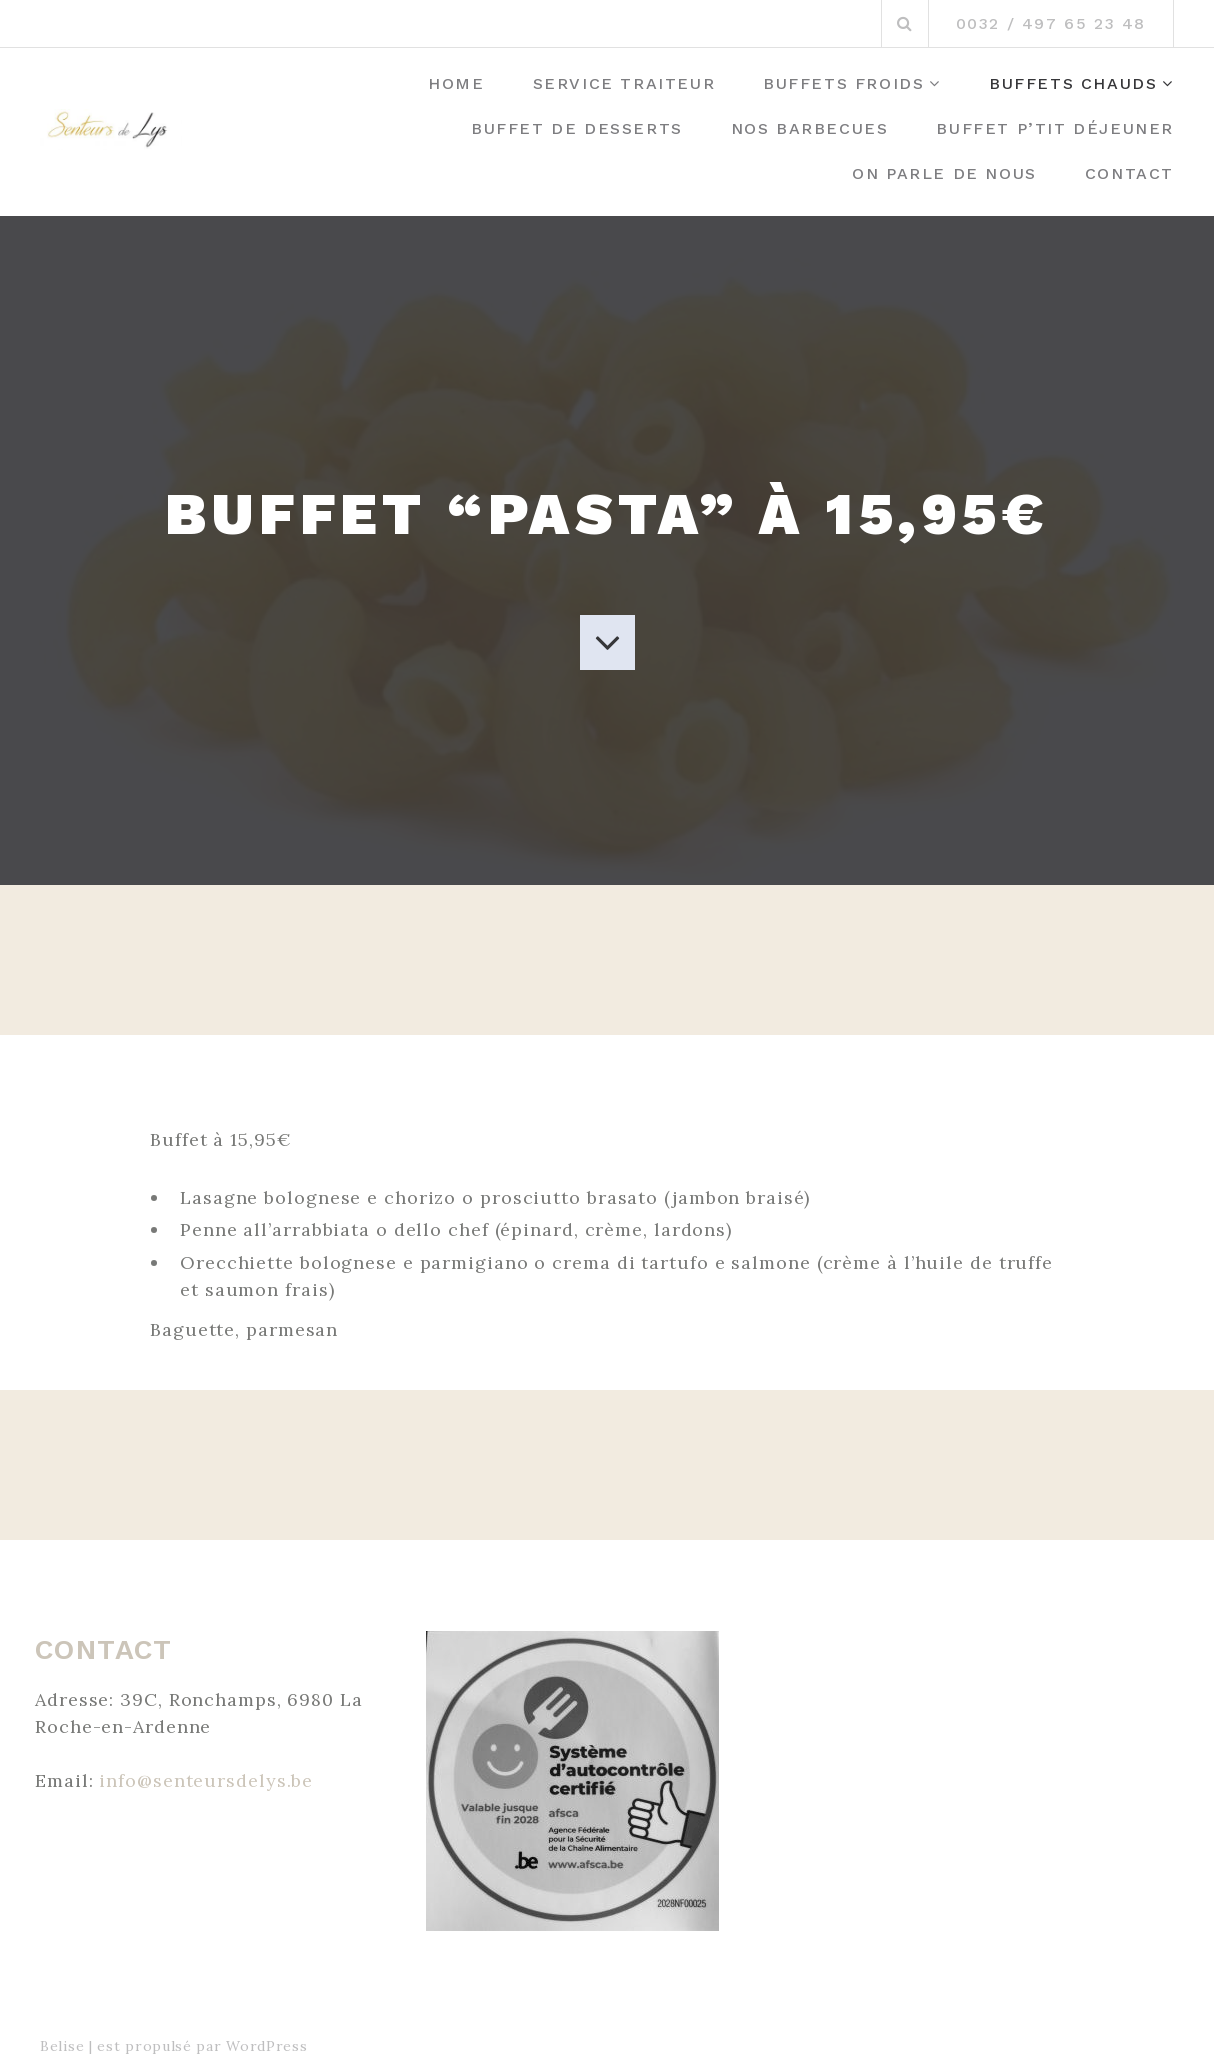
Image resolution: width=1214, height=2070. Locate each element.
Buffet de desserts (577, 128)
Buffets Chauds (1073, 83)
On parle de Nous (944, 173)
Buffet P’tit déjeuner (1055, 128)
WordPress (266, 2046)
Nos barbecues (810, 128)
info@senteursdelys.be (206, 1780)
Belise (62, 2046)
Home (456, 83)
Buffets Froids (843, 83)
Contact (1129, 173)
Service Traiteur (624, 83)
